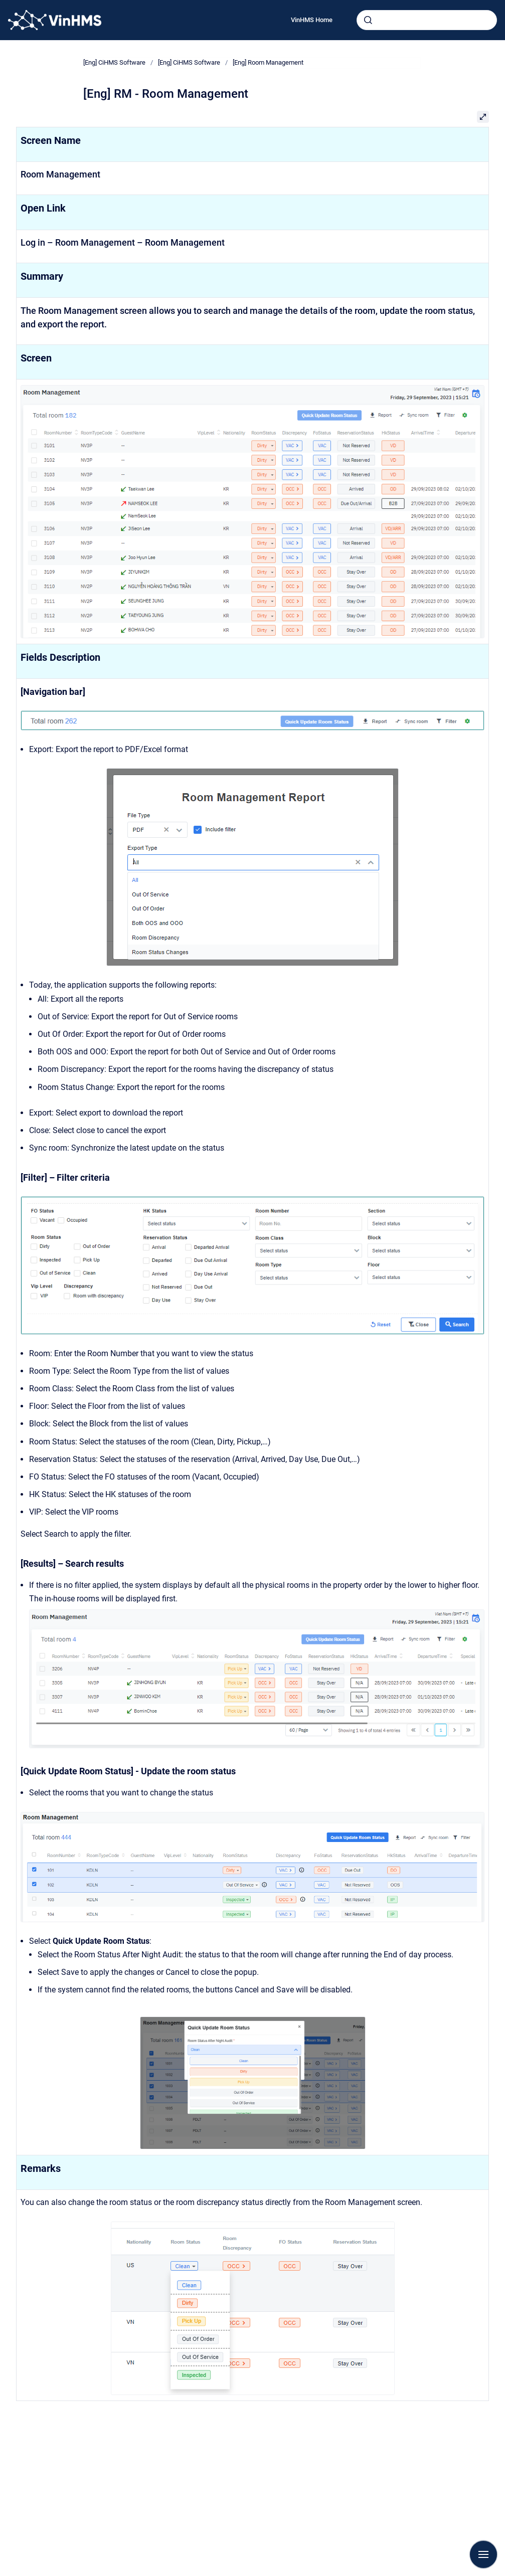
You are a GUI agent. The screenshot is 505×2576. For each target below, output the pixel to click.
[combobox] (426, 20)
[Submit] (368, 20)
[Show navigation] (483, 2554)
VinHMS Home (311, 20)
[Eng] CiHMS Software (114, 62)
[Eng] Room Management (268, 62)
